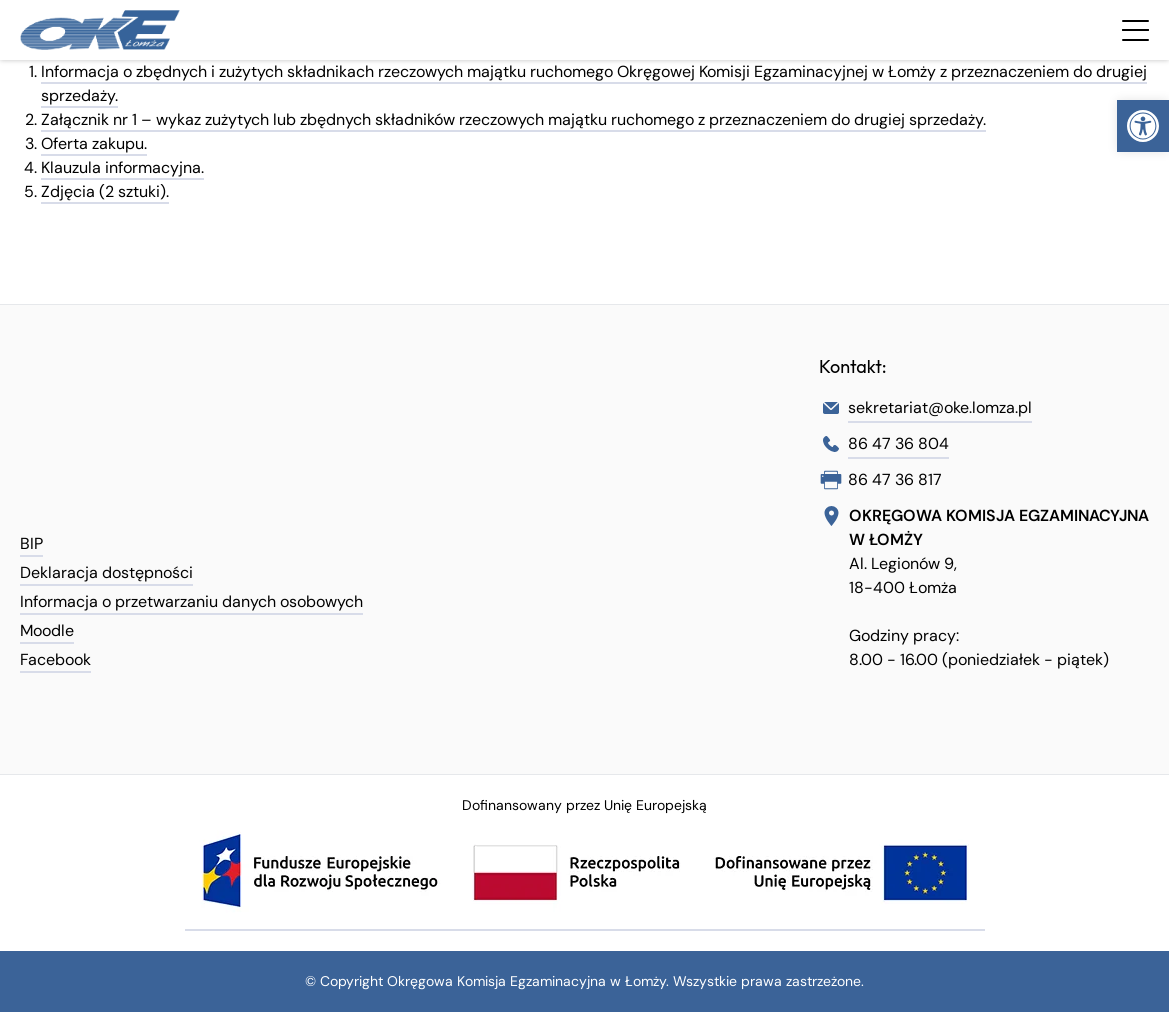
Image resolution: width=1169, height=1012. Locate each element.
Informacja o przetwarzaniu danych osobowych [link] (191, 601)
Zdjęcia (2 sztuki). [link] (105, 191)
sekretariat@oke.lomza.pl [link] (940, 407)
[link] (1143, 126)
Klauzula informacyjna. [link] (122, 167)
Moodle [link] (47, 630)
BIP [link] (31, 543)
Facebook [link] (55, 659)
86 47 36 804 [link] (898, 443)
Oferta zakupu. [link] (94, 143)
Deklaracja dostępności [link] (106, 572)
